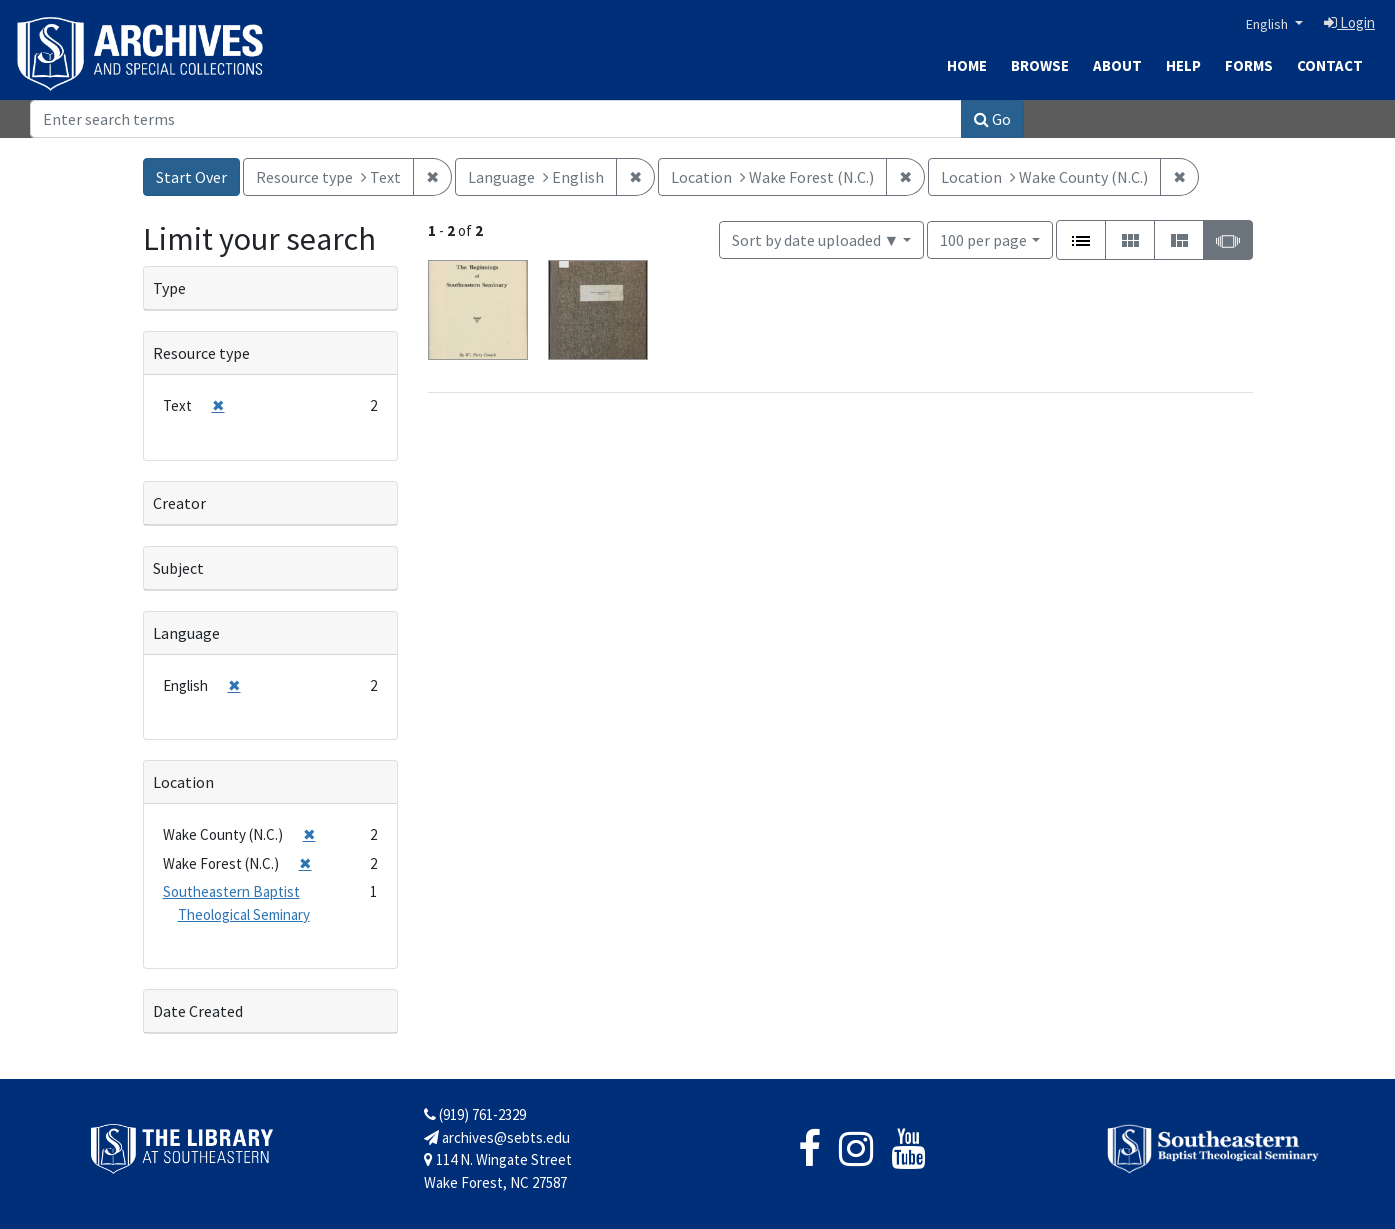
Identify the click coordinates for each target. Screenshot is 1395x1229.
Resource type (201, 353)
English (1268, 24)
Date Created (198, 1011)
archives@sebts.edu (497, 1137)
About (1117, 65)
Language (186, 633)
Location (183, 782)
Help (1183, 65)
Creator (179, 503)
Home (967, 65)
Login (1349, 22)
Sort (816, 240)
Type (169, 288)
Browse (1040, 65)
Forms (1249, 65)
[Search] (496, 119)
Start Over (191, 177)
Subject (178, 568)
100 (983, 238)
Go (992, 119)
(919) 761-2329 (475, 1114)
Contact (1330, 65)
